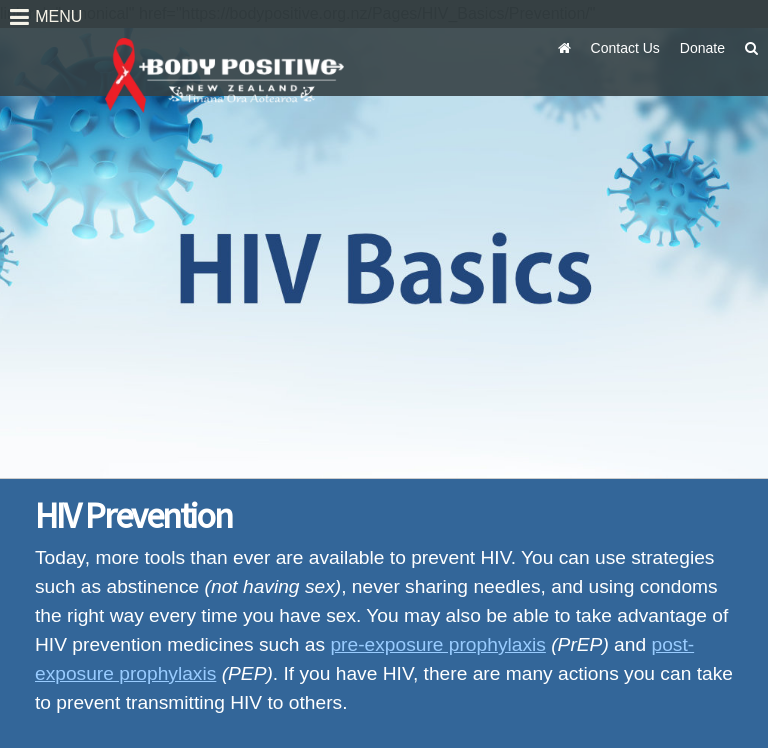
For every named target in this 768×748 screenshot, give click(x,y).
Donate (702, 48)
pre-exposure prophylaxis (437, 644)
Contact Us (625, 48)
